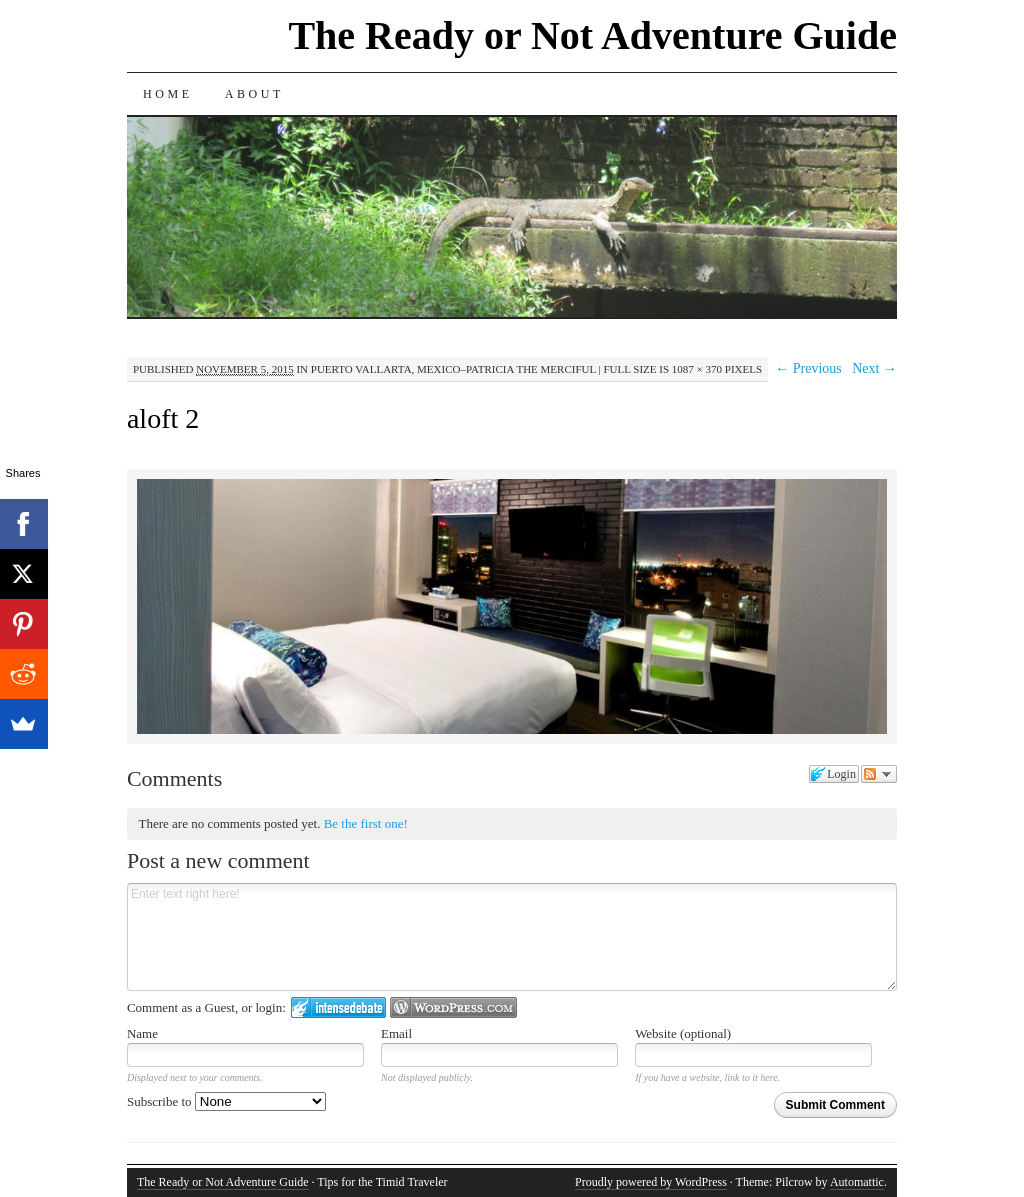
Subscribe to (226, 1101)
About (254, 94)
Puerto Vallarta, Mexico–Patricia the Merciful (453, 369)
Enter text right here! (512, 937)
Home (168, 94)
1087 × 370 (697, 369)
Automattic (857, 1182)
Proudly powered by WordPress (651, 1182)
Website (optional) (683, 1033)
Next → (874, 368)
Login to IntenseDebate (338, 1007)
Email (396, 1033)
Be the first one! (366, 823)
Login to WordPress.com (453, 1007)
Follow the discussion (879, 774)
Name (142, 1033)
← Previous (808, 368)
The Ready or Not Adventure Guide (592, 35)
